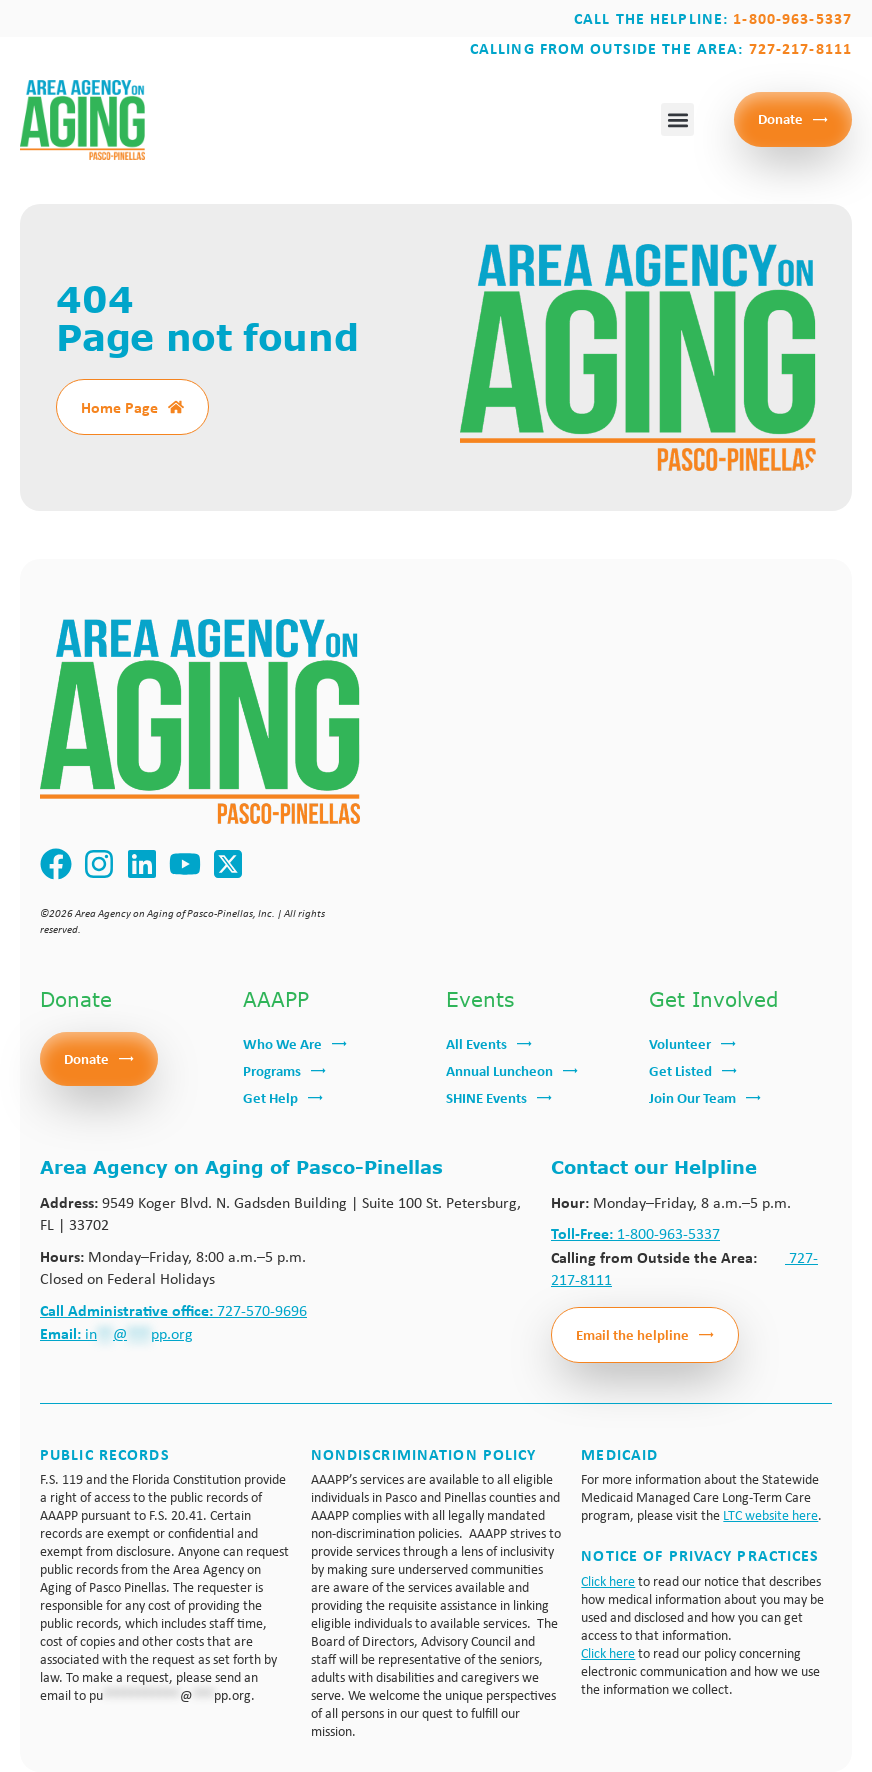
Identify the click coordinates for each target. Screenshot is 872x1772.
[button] (677, 119)
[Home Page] (176, 407)
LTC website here (770, 1515)
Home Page (119, 407)
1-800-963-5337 (635, 1233)
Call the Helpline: (713, 18)
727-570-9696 (173, 1310)
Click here (608, 1581)
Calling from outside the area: (661, 48)
